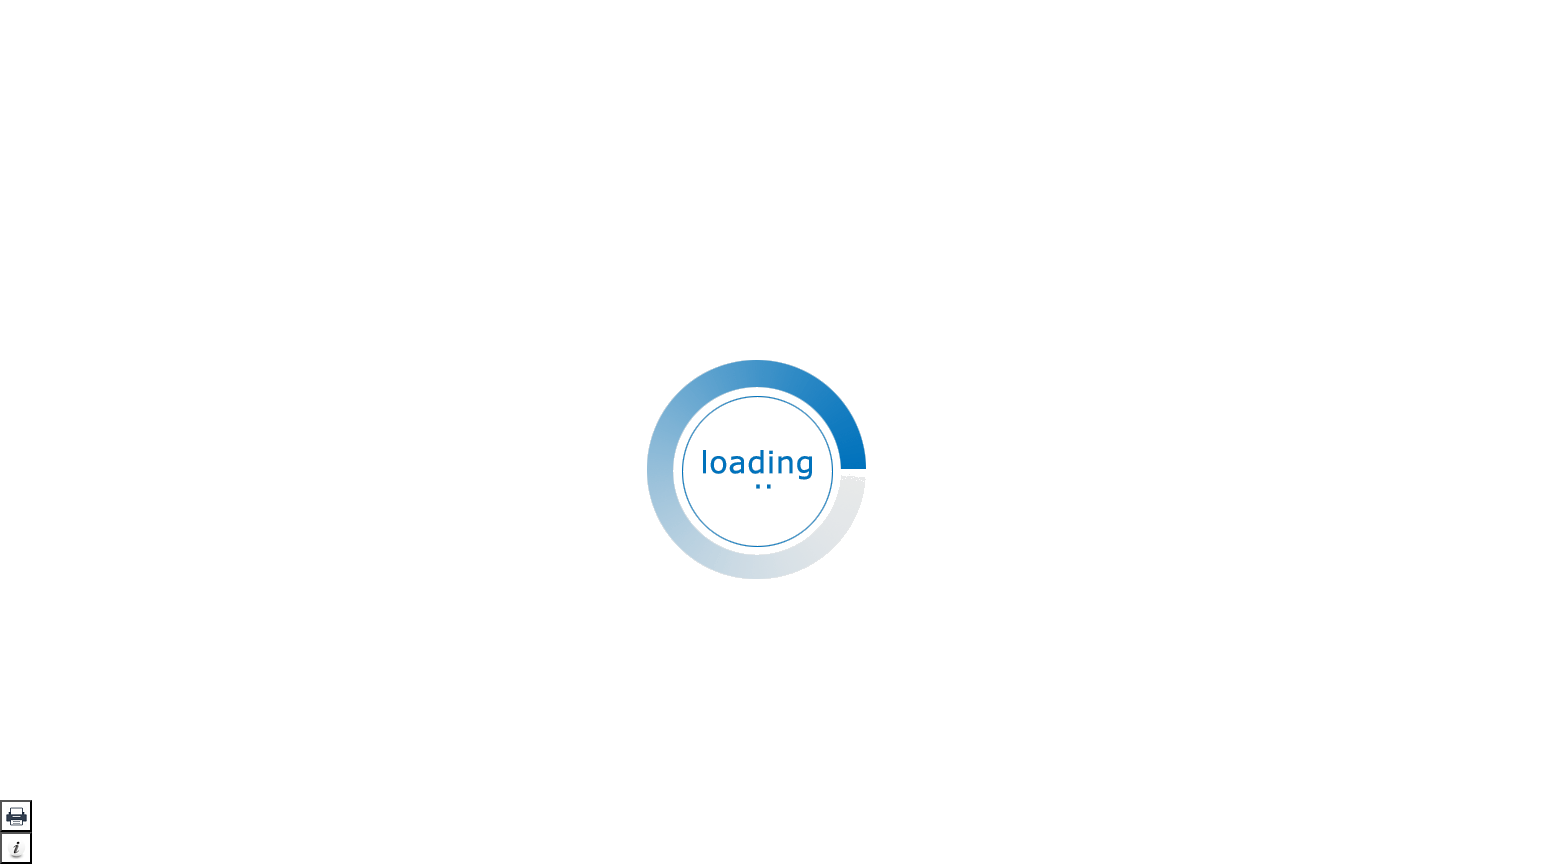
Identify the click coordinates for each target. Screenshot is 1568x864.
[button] (16, 816)
